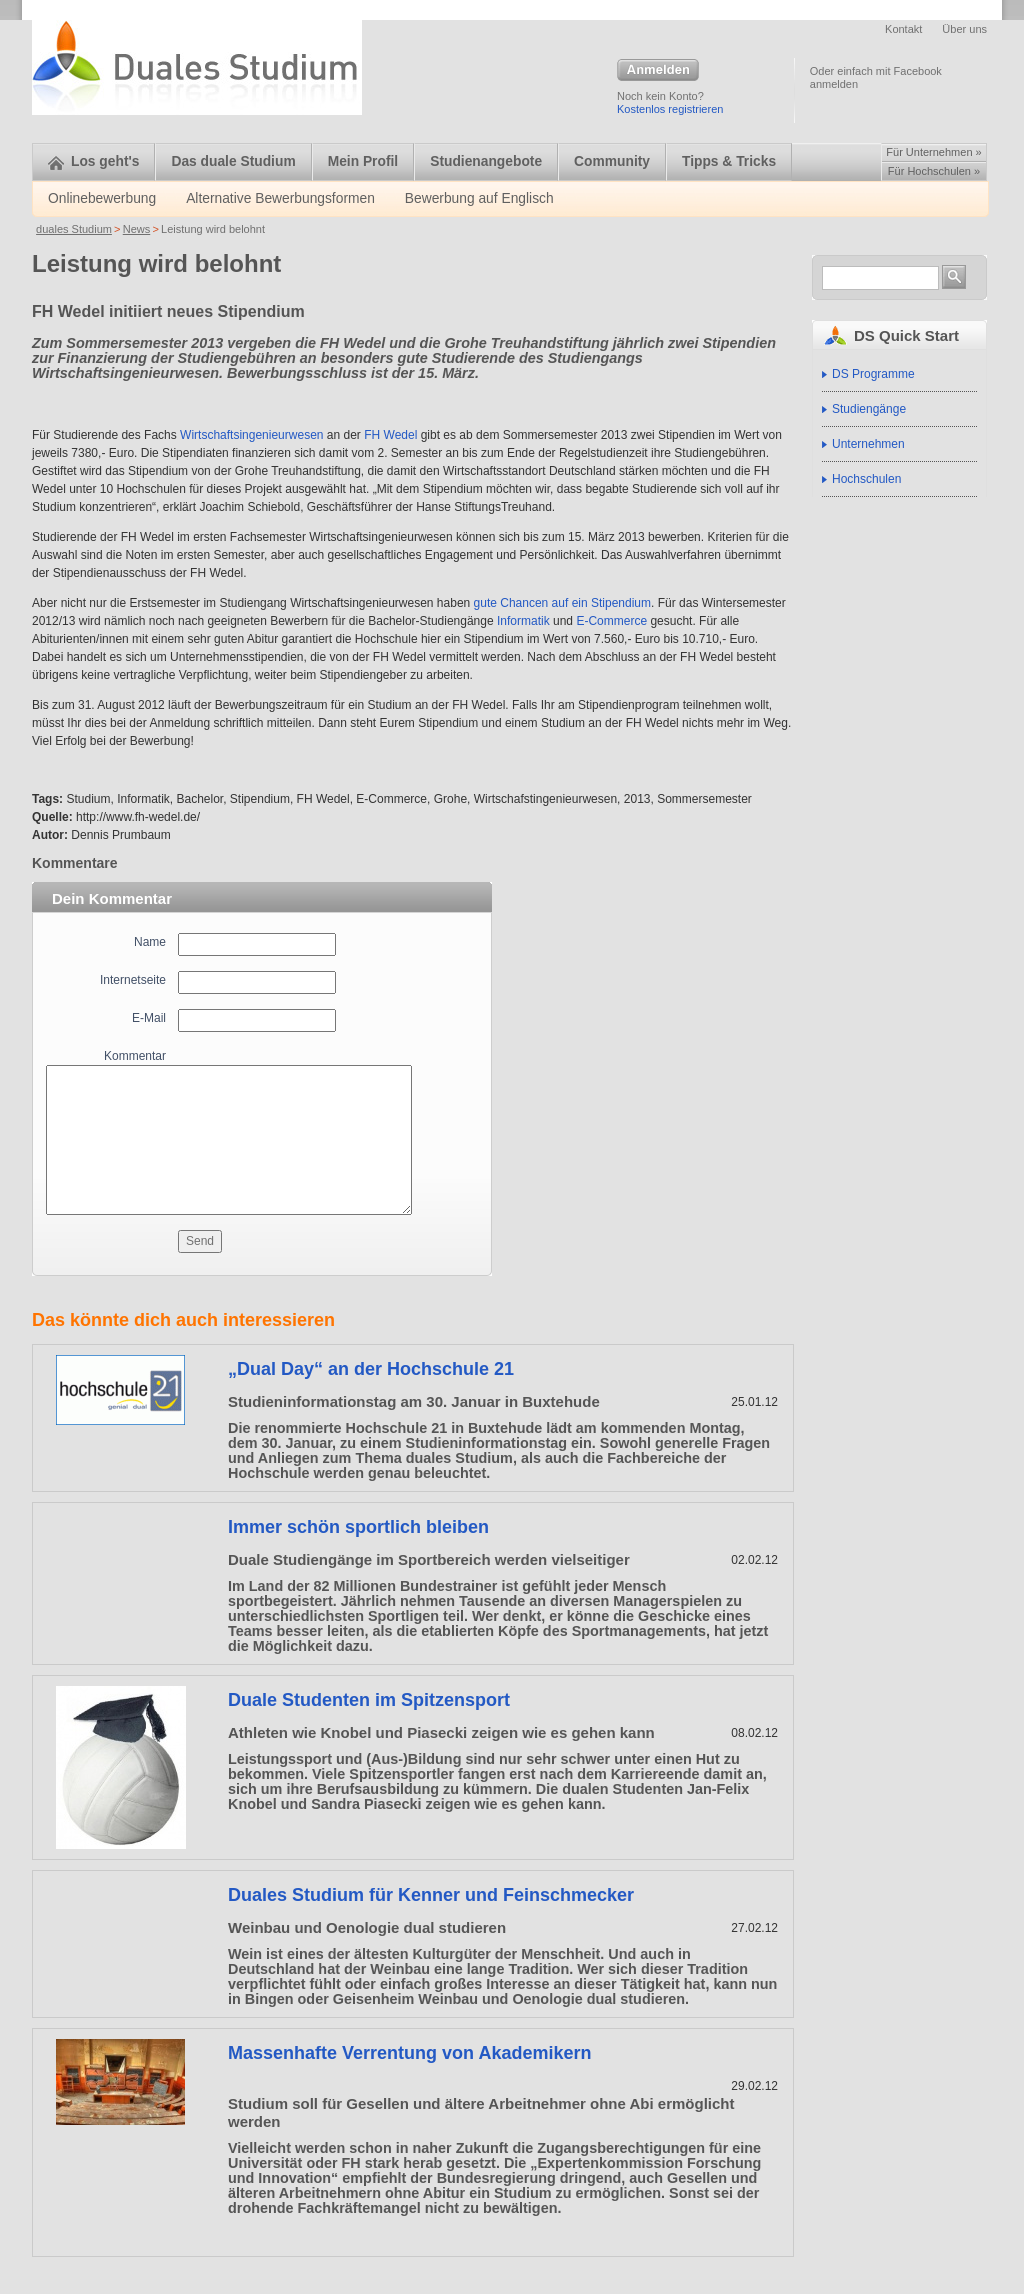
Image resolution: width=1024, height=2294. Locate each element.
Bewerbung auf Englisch (479, 198)
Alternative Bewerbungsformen (280, 198)
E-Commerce (611, 621)
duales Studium (74, 229)
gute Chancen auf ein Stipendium (562, 603)
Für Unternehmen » (933, 152)
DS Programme (873, 374)
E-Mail (149, 1018)
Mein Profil (363, 161)
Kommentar (135, 1056)
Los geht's (93, 161)
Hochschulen (866, 479)
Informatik (523, 621)
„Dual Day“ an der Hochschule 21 (371, 1369)
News (137, 229)
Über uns (964, 29)
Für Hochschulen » (934, 171)
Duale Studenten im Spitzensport (369, 1700)
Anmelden (658, 71)
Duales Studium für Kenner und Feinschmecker (431, 1895)
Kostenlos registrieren (670, 109)
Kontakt (903, 29)
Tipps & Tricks (729, 161)
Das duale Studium (233, 161)
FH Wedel (390, 435)
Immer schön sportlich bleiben (358, 1527)
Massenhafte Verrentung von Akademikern (409, 2053)
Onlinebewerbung (102, 198)
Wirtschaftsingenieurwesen (251, 435)
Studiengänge (869, 409)
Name (150, 942)
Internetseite (133, 980)
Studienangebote (486, 161)
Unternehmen (868, 444)
